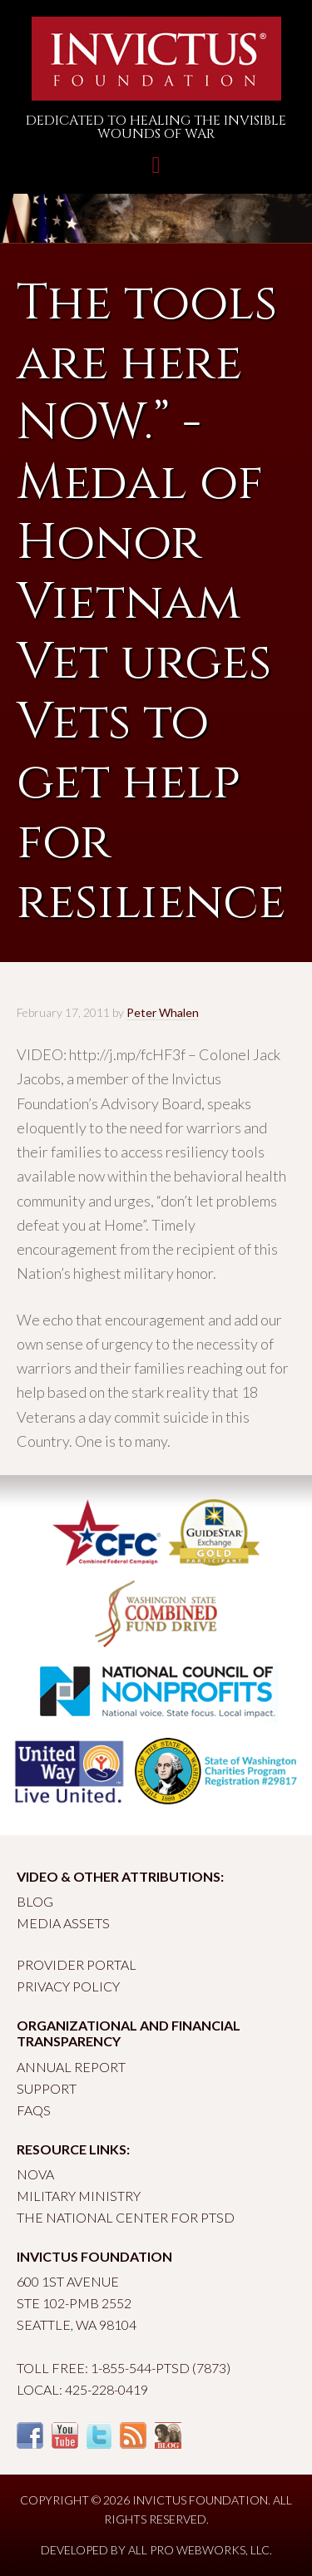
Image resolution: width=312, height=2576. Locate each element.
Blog (35, 1901)
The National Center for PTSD (126, 2217)
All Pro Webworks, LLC (199, 2550)
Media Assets (63, 1923)
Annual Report (71, 2067)
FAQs (34, 2110)
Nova (35, 2174)
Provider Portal (76, 1964)
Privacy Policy (68, 1986)
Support (47, 2088)
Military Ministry (79, 2195)
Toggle (155, 173)
